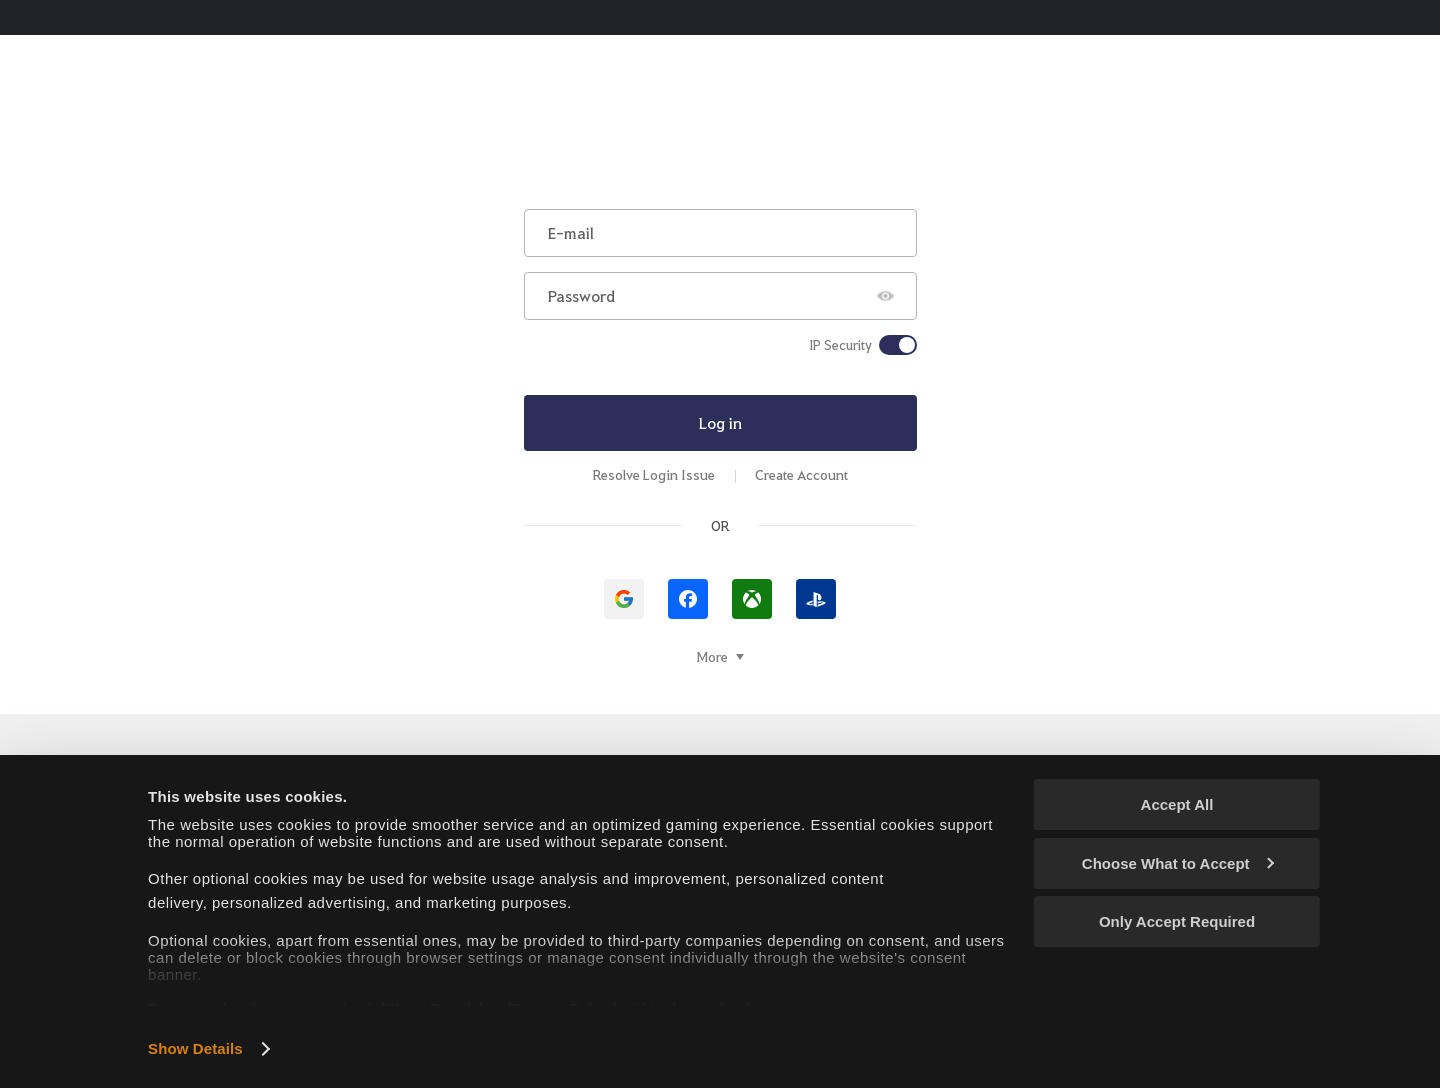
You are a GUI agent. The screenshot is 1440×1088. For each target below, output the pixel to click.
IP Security (840, 345)
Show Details (195, 1048)
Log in (720, 422)
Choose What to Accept (1178, 863)
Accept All (1177, 804)
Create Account (801, 474)
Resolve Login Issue (654, 474)
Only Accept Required (1177, 921)
